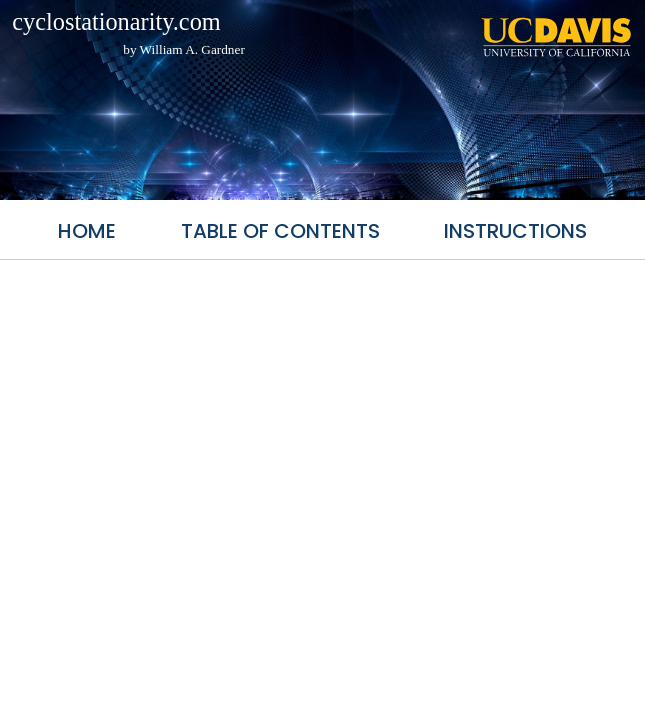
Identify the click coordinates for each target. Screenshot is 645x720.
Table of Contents (280, 231)
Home (87, 231)
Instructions (515, 231)
